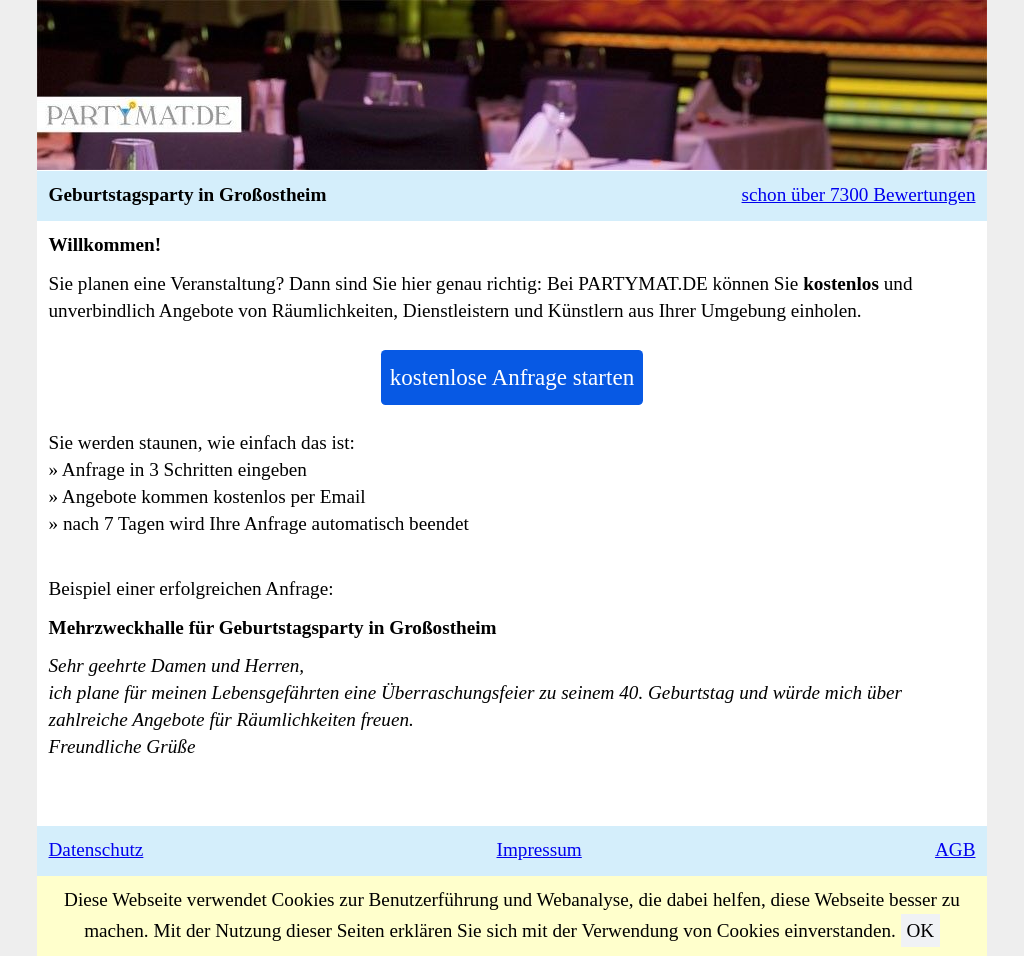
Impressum (539, 849)
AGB (955, 849)
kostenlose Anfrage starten (512, 377)
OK (920, 930)
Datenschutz (96, 849)
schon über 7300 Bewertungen (859, 194)
